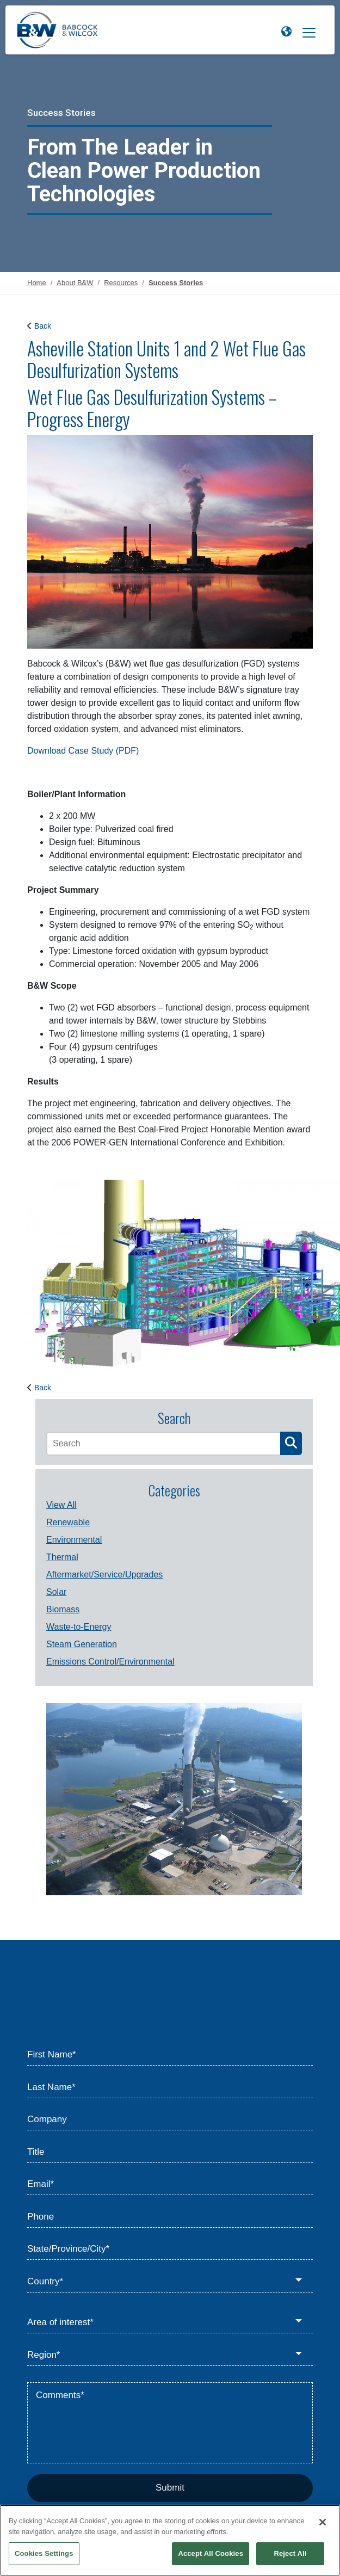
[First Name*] (170, 2055)
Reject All (290, 2553)
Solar (56, 1592)
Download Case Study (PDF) (83, 750)
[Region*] (170, 2355)
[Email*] (170, 2185)
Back (42, 326)
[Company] (170, 2120)
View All (61, 1504)
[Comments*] (170, 2423)
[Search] (163, 1444)
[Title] (170, 2152)
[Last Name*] (170, 2087)
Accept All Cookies (210, 2553)
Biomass (62, 1609)
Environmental (74, 1539)
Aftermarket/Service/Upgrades (104, 1574)
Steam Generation (81, 1644)
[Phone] (170, 2217)
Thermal (62, 1557)
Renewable (68, 1522)
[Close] (323, 2522)
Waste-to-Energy (78, 1626)
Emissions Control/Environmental (110, 1661)
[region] (170, 2540)
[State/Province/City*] (170, 2249)
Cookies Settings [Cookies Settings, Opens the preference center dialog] (44, 2553)
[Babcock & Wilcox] (57, 32)
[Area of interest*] (170, 2323)
